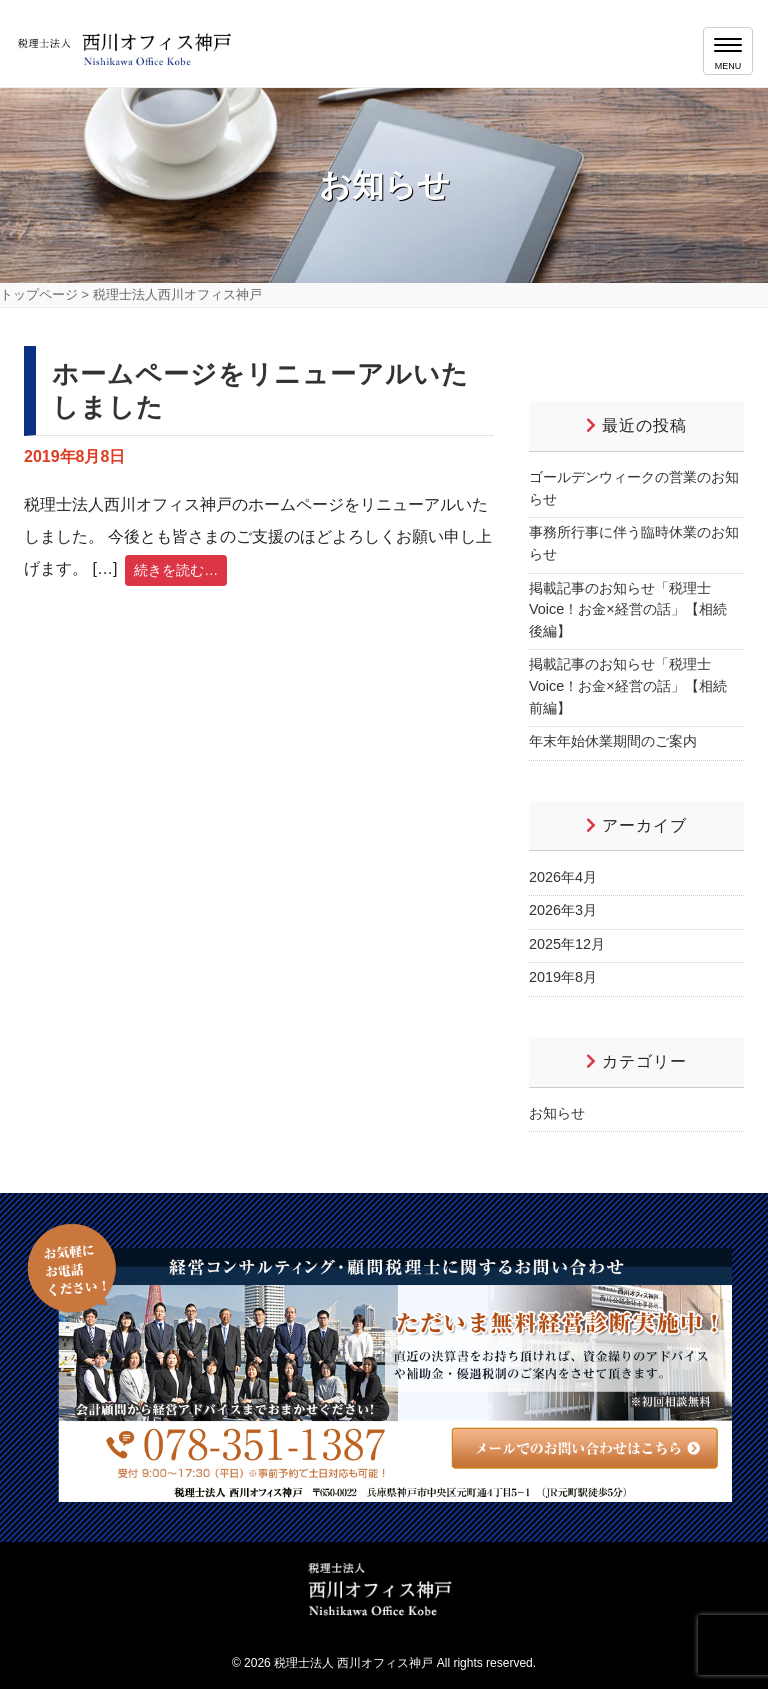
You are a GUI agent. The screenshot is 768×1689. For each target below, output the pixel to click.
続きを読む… (176, 570)
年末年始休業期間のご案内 (613, 741)
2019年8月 (563, 977)
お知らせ (557, 1113)
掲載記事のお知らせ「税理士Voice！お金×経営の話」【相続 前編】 (628, 685)
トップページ (39, 294)
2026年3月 (563, 910)
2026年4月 (563, 877)
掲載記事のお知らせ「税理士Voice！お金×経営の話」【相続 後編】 (628, 609)
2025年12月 (567, 944)
